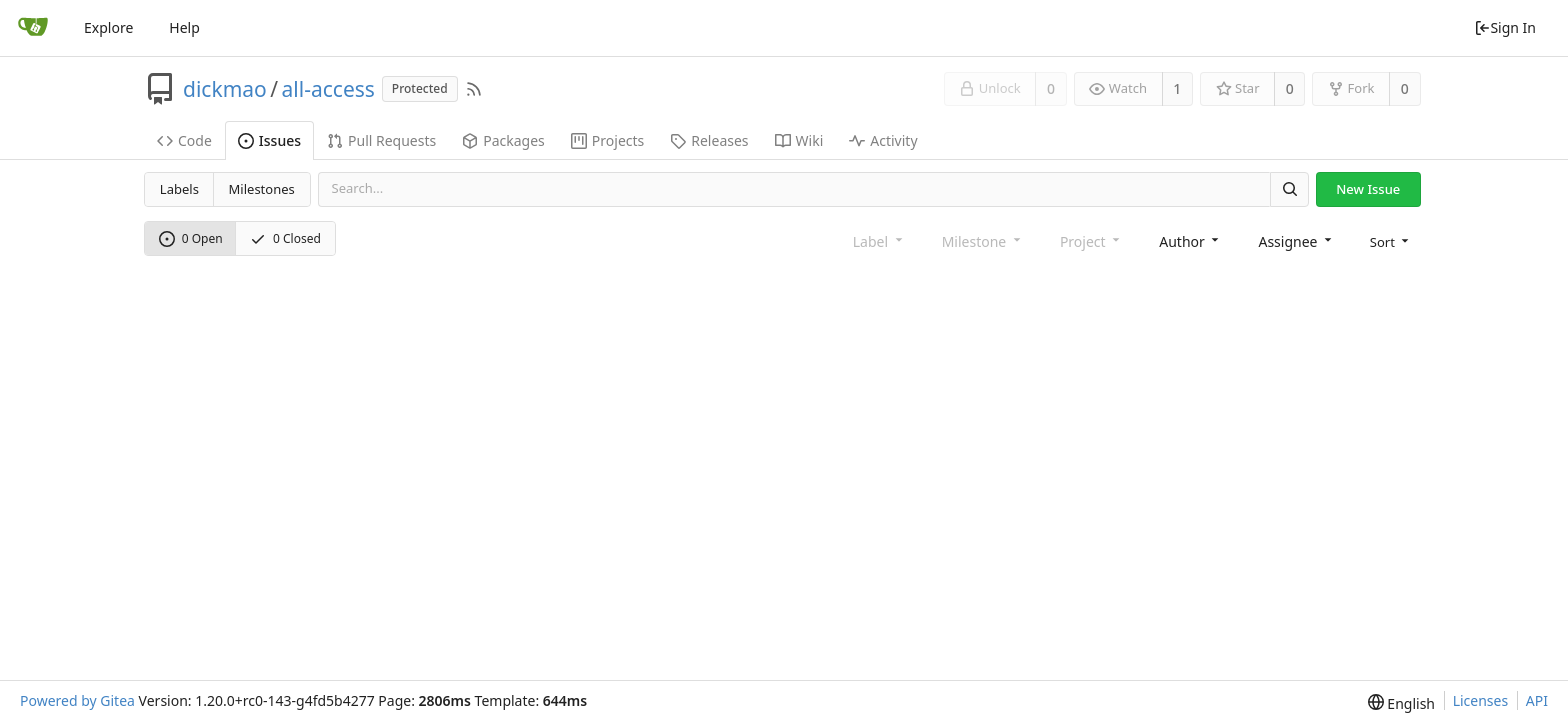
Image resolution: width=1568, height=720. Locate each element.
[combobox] (1190, 240)
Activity (883, 140)
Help (184, 27)
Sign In (1505, 27)
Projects (607, 140)
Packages (503, 140)
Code (184, 140)
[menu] (1391, 241)
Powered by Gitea (77, 700)
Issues (269, 140)
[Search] (1289, 189)
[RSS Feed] (474, 89)
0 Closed (285, 238)
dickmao (225, 89)
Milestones (262, 189)
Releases (709, 140)
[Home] (33, 28)
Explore (108, 27)
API (1537, 700)
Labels (179, 189)
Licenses (1481, 700)
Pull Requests (381, 140)
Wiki (799, 140)
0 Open (191, 238)
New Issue (1368, 189)
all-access (328, 89)
